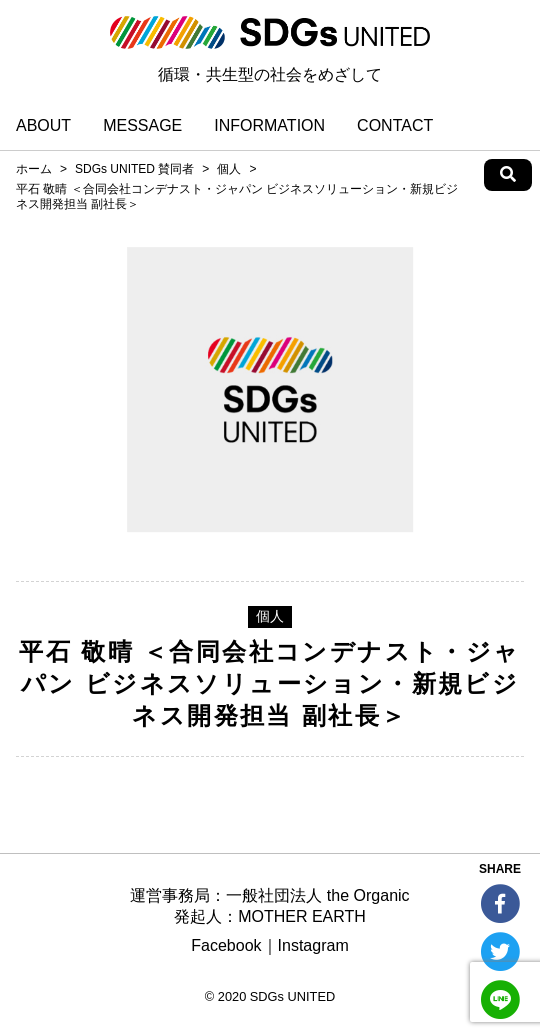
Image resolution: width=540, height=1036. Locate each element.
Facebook (226, 945)
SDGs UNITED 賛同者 (134, 169)
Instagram (313, 945)
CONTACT (395, 125)
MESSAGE (142, 125)
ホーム (34, 169)
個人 (229, 169)
